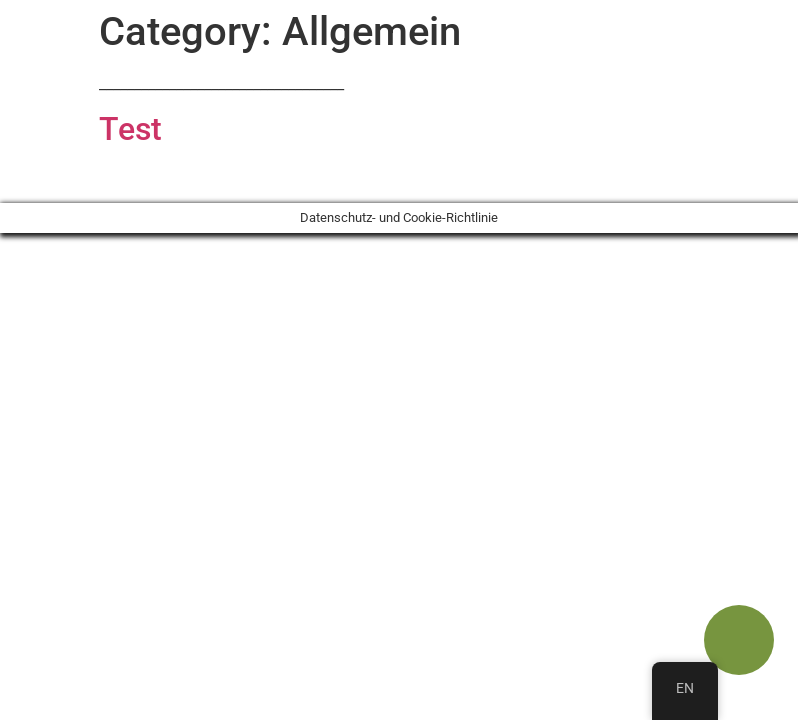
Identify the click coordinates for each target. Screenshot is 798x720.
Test (130, 129)
